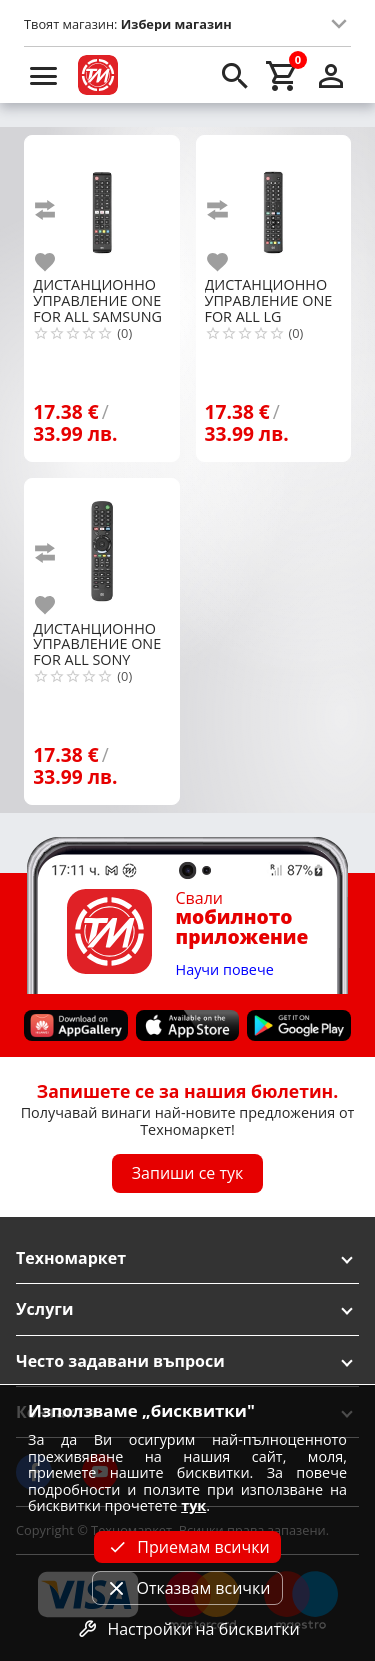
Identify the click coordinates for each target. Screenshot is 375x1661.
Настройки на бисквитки (187, 1629)
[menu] (44, 75)
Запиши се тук (188, 1174)
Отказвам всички (187, 1588)
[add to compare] (57, 210)
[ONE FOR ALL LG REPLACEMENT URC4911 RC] (273, 204)
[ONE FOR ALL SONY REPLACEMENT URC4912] (101, 547)
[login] (331, 75)
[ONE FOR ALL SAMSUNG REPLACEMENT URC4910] (101, 204)
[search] (235, 75)
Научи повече (225, 970)
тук (193, 1505)
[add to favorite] (57, 262)
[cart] (283, 75)
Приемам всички (187, 1547)
